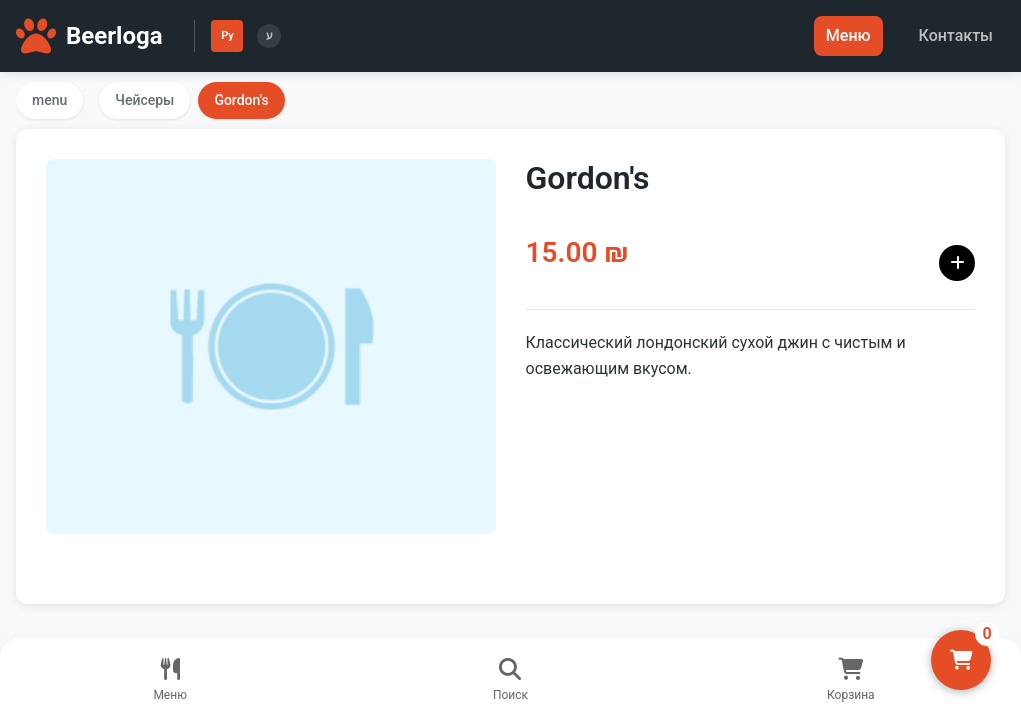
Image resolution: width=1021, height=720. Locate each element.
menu (49, 100)
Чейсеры (144, 100)
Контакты (956, 35)
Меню (848, 35)
